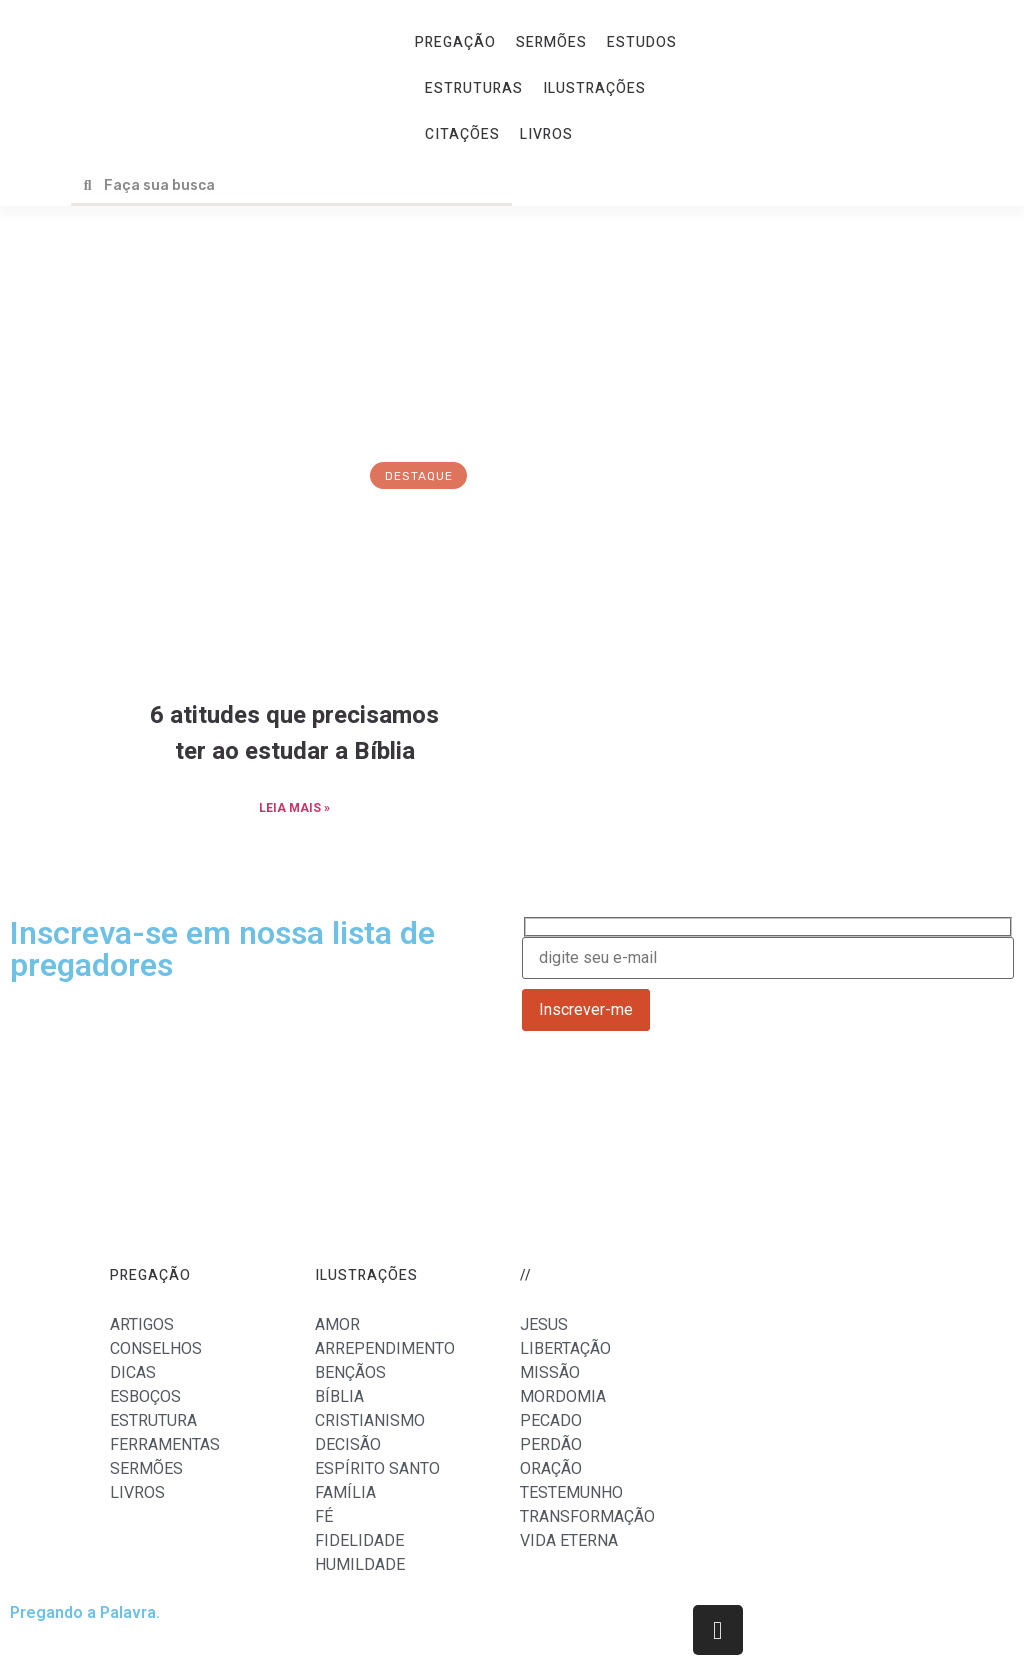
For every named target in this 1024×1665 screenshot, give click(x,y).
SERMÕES (551, 42)
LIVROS (546, 134)
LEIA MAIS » (294, 808)
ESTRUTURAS (474, 88)
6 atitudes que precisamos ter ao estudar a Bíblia (294, 733)
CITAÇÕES (462, 134)
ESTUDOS (642, 42)
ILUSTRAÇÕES (594, 88)
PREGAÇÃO (455, 42)
